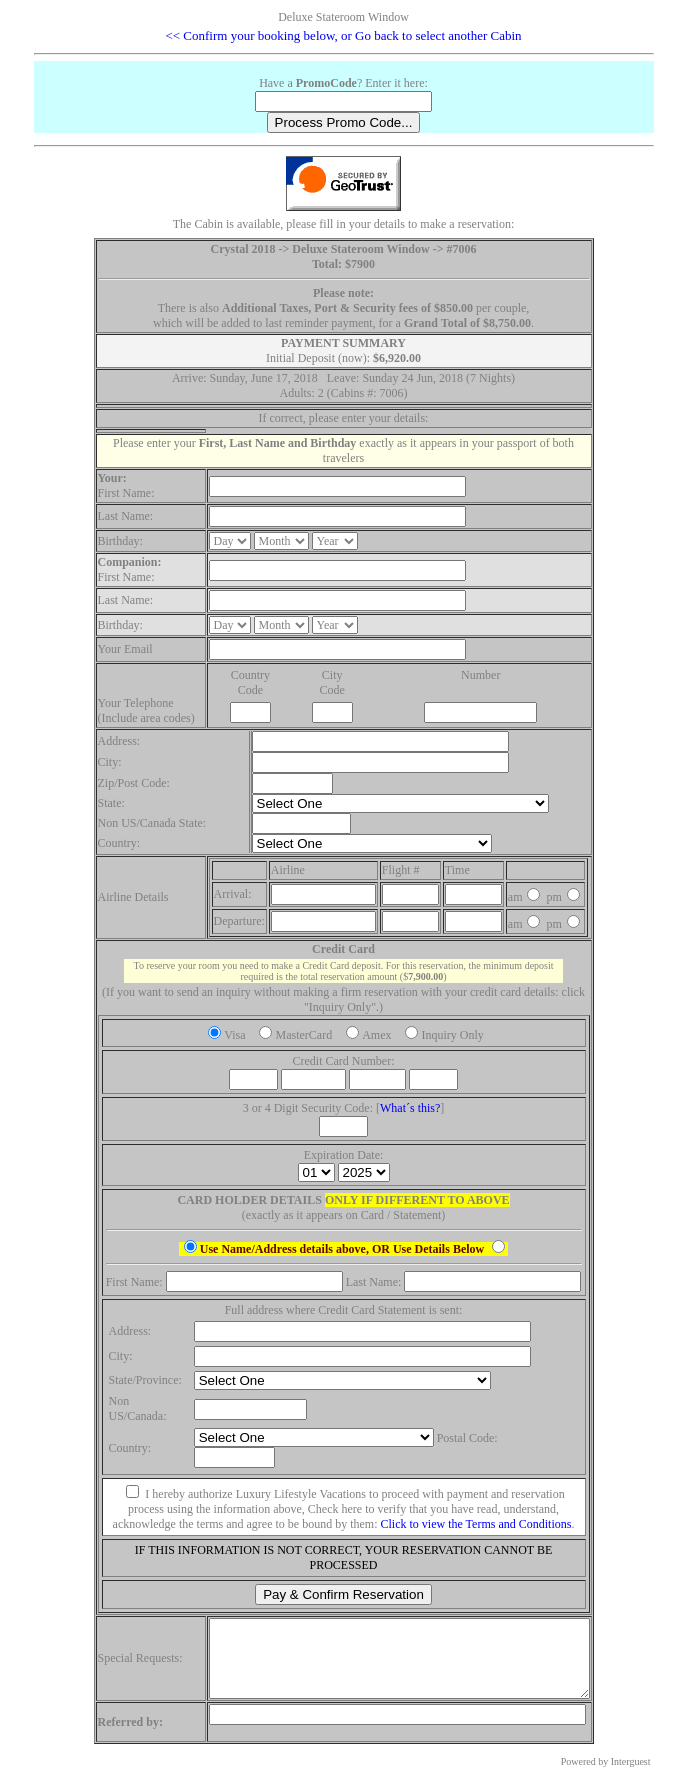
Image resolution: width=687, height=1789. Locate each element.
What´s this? (410, 1108)
